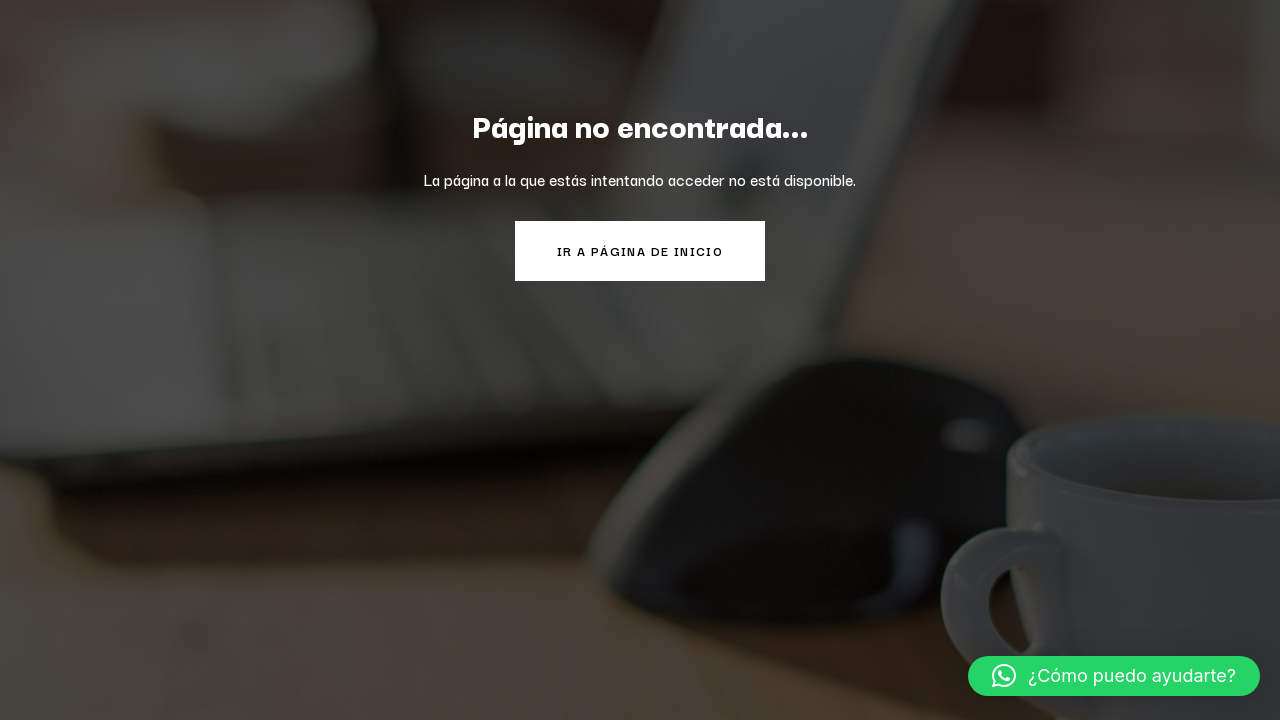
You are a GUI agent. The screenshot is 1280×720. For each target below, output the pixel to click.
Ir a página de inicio (640, 250)
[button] (1114, 676)
